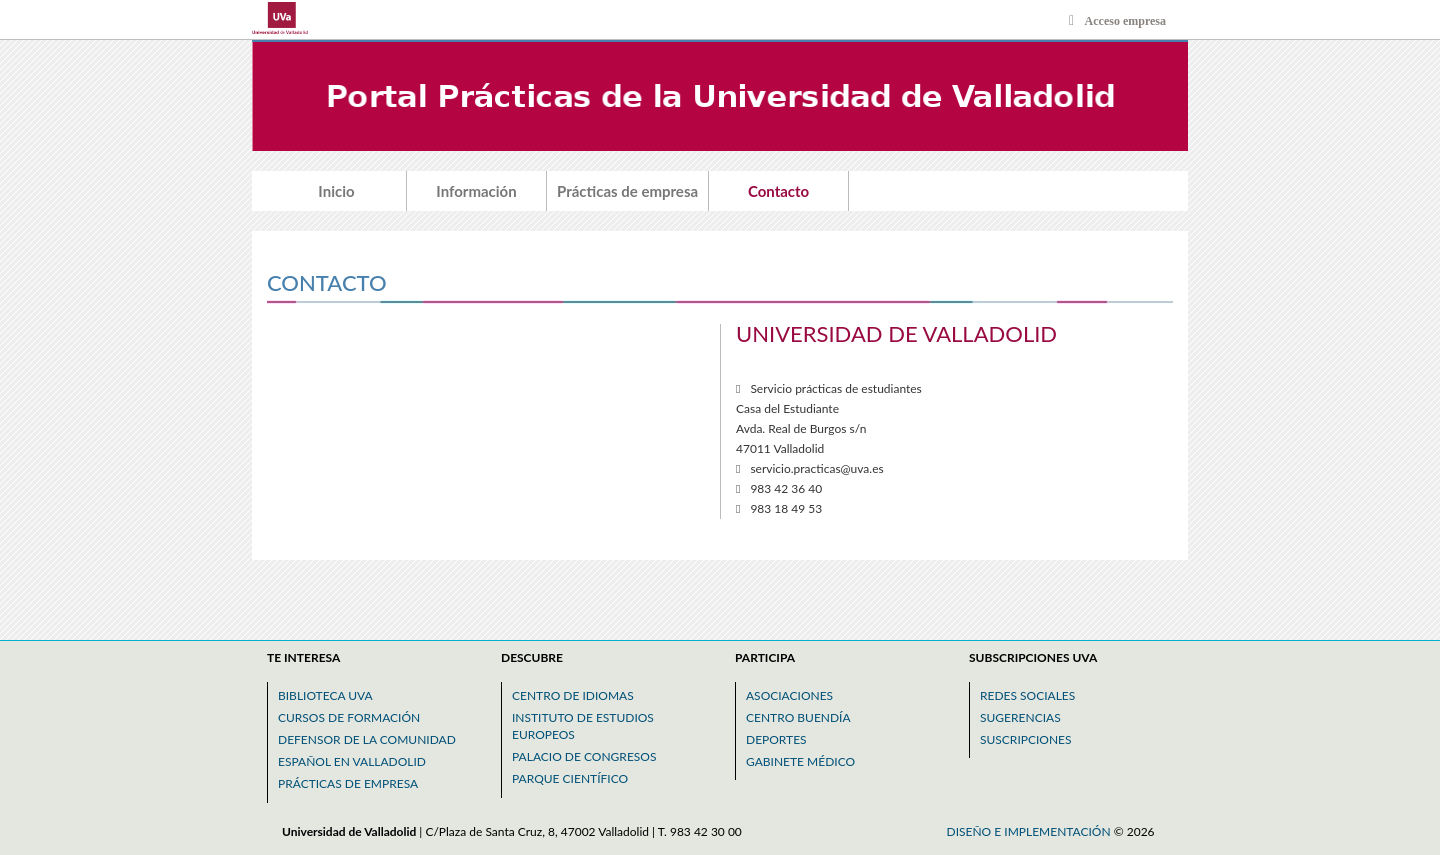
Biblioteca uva (325, 695)
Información (476, 191)
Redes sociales (1027, 695)
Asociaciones (789, 695)
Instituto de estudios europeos (583, 726)
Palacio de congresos (584, 756)
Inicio (336, 191)
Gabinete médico (800, 761)
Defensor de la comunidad (367, 739)
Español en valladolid (352, 761)
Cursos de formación (349, 717)
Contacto (778, 191)
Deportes (776, 739)
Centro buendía (798, 717)
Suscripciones (1026, 739)
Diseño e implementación (1030, 831)
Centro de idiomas (573, 695)
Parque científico (570, 778)
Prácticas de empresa (627, 191)
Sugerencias (1020, 717)
